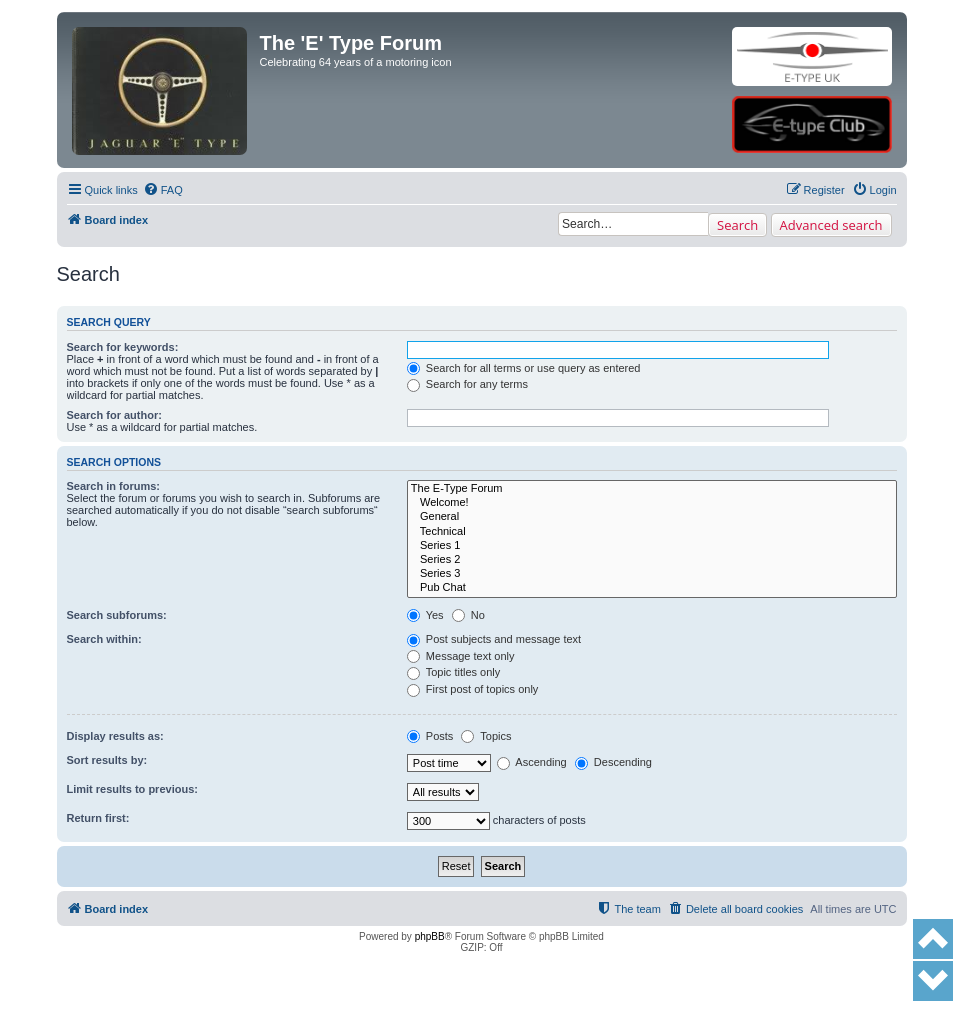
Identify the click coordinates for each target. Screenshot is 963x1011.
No (468, 615)
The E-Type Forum (652, 489)
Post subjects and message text (494, 639)
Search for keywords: (123, 347)
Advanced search (831, 225)
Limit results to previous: (132, 789)
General (652, 517)
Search (737, 225)
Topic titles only (453, 672)
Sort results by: (107, 760)
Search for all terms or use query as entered (524, 368)
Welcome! (652, 503)
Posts (430, 736)
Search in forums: (114, 486)
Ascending (532, 762)
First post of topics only (473, 689)
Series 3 (652, 574)
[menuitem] (163, 190)
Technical (652, 532)
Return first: (98, 818)
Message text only (461, 656)
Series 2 (652, 560)
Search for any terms (467, 384)
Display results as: (115, 736)
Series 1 (652, 546)
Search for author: (114, 415)
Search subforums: (117, 615)
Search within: (104, 639)
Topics (486, 736)
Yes (425, 615)
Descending (613, 762)
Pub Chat (652, 588)
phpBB (430, 936)
